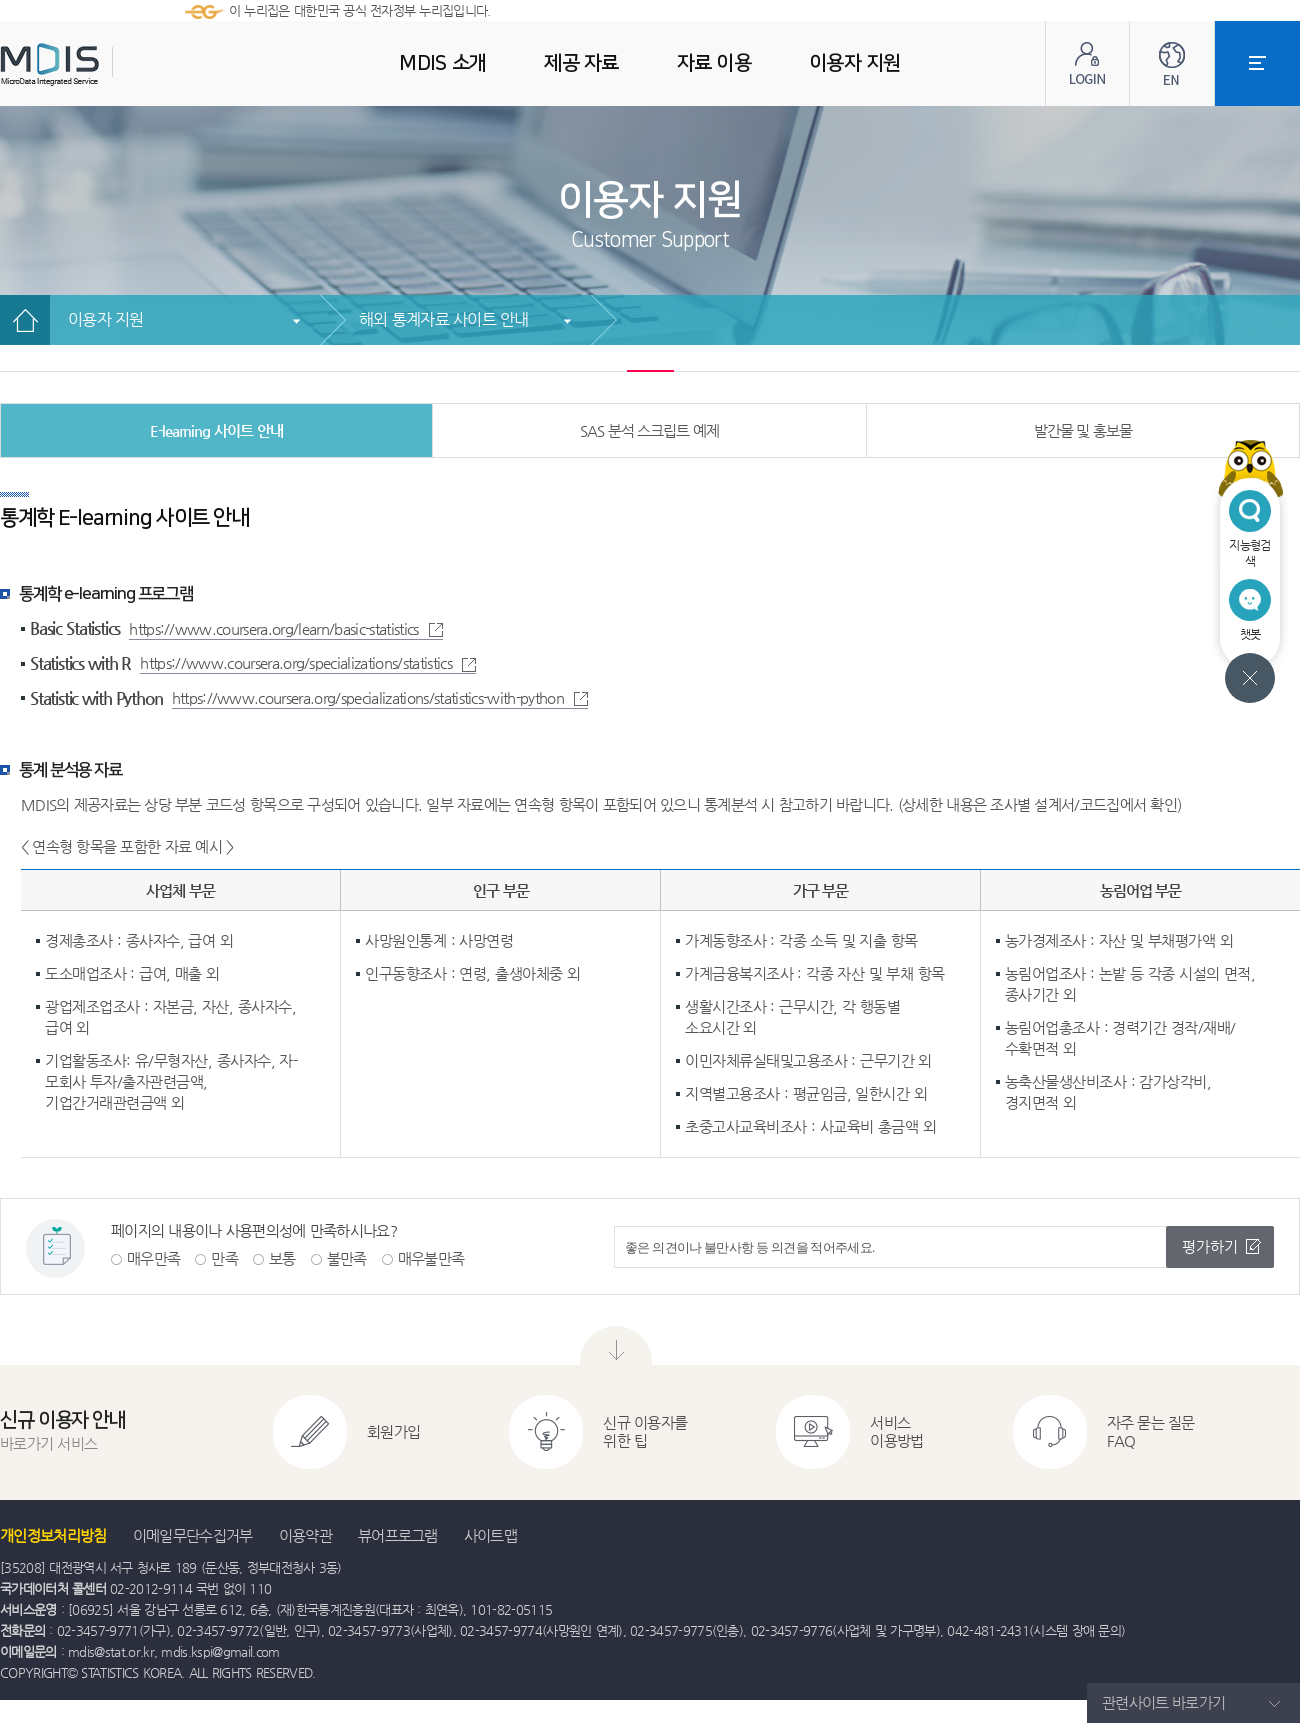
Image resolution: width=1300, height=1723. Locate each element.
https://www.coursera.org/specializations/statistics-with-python (380, 697)
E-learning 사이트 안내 (216, 430)
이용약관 (305, 1535)
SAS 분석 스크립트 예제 (649, 430)
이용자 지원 (106, 319)
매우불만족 (431, 1258)
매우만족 (153, 1258)
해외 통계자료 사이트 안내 (444, 319)
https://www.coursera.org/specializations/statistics (308, 662)
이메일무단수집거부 (193, 1535)
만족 (224, 1258)
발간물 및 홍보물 (1083, 430)
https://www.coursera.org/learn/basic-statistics (285, 628)
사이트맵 (490, 1535)
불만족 (347, 1258)
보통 (282, 1258)
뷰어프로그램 (398, 1535)
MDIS (100, 64)
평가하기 (1210, 1246)
